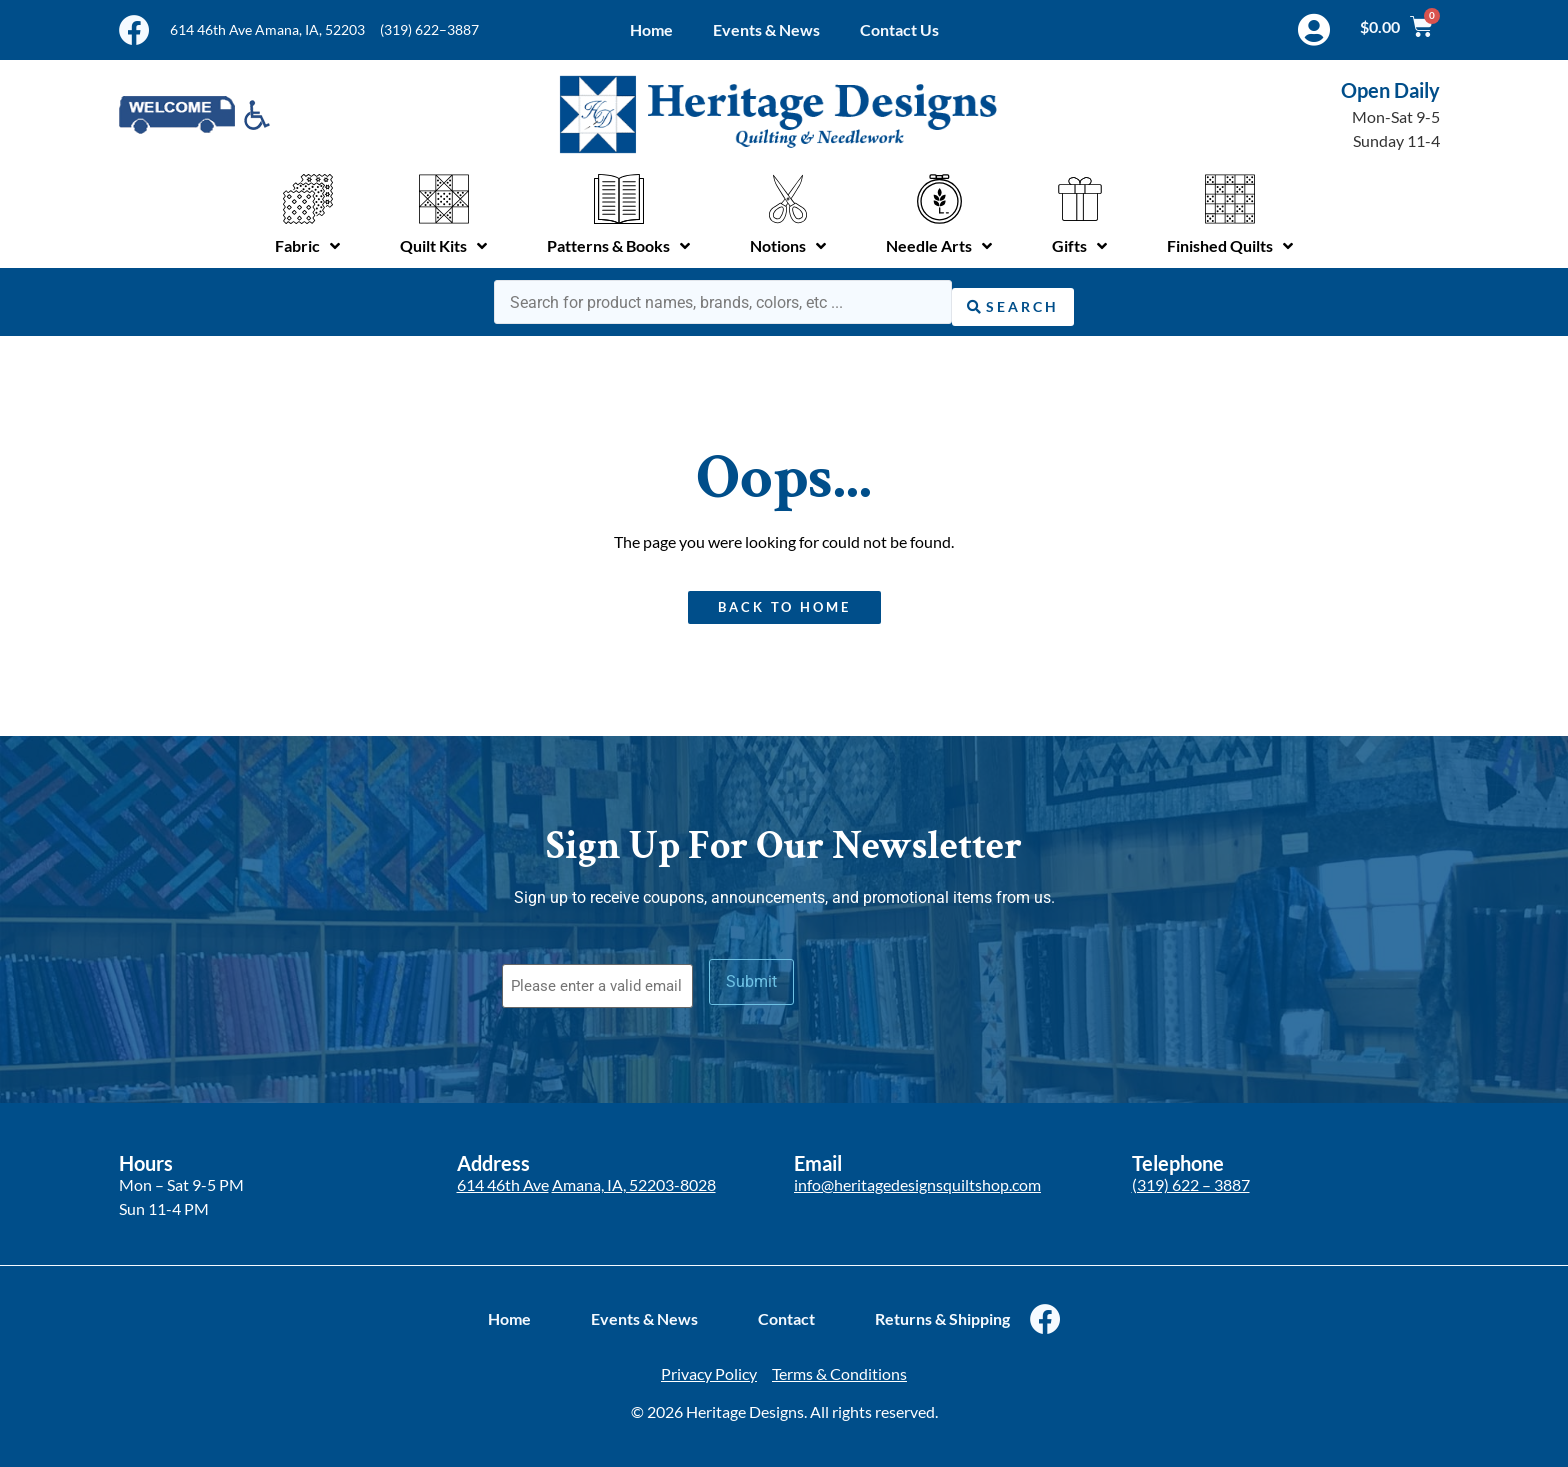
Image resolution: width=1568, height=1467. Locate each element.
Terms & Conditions (839, 1366)
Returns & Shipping (942, 1311)
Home (651, 29)
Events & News (766, 29)
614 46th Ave (503, 1176)
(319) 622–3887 (429, 29)
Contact (786, 1311)
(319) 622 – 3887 (1191, 1176)
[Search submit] (1013, 299)
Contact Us (899, 29)
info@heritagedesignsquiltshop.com (917, 1176)
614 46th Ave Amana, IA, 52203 (267, 29)
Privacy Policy (709, 1366)
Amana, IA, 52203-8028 (634, 1176)
